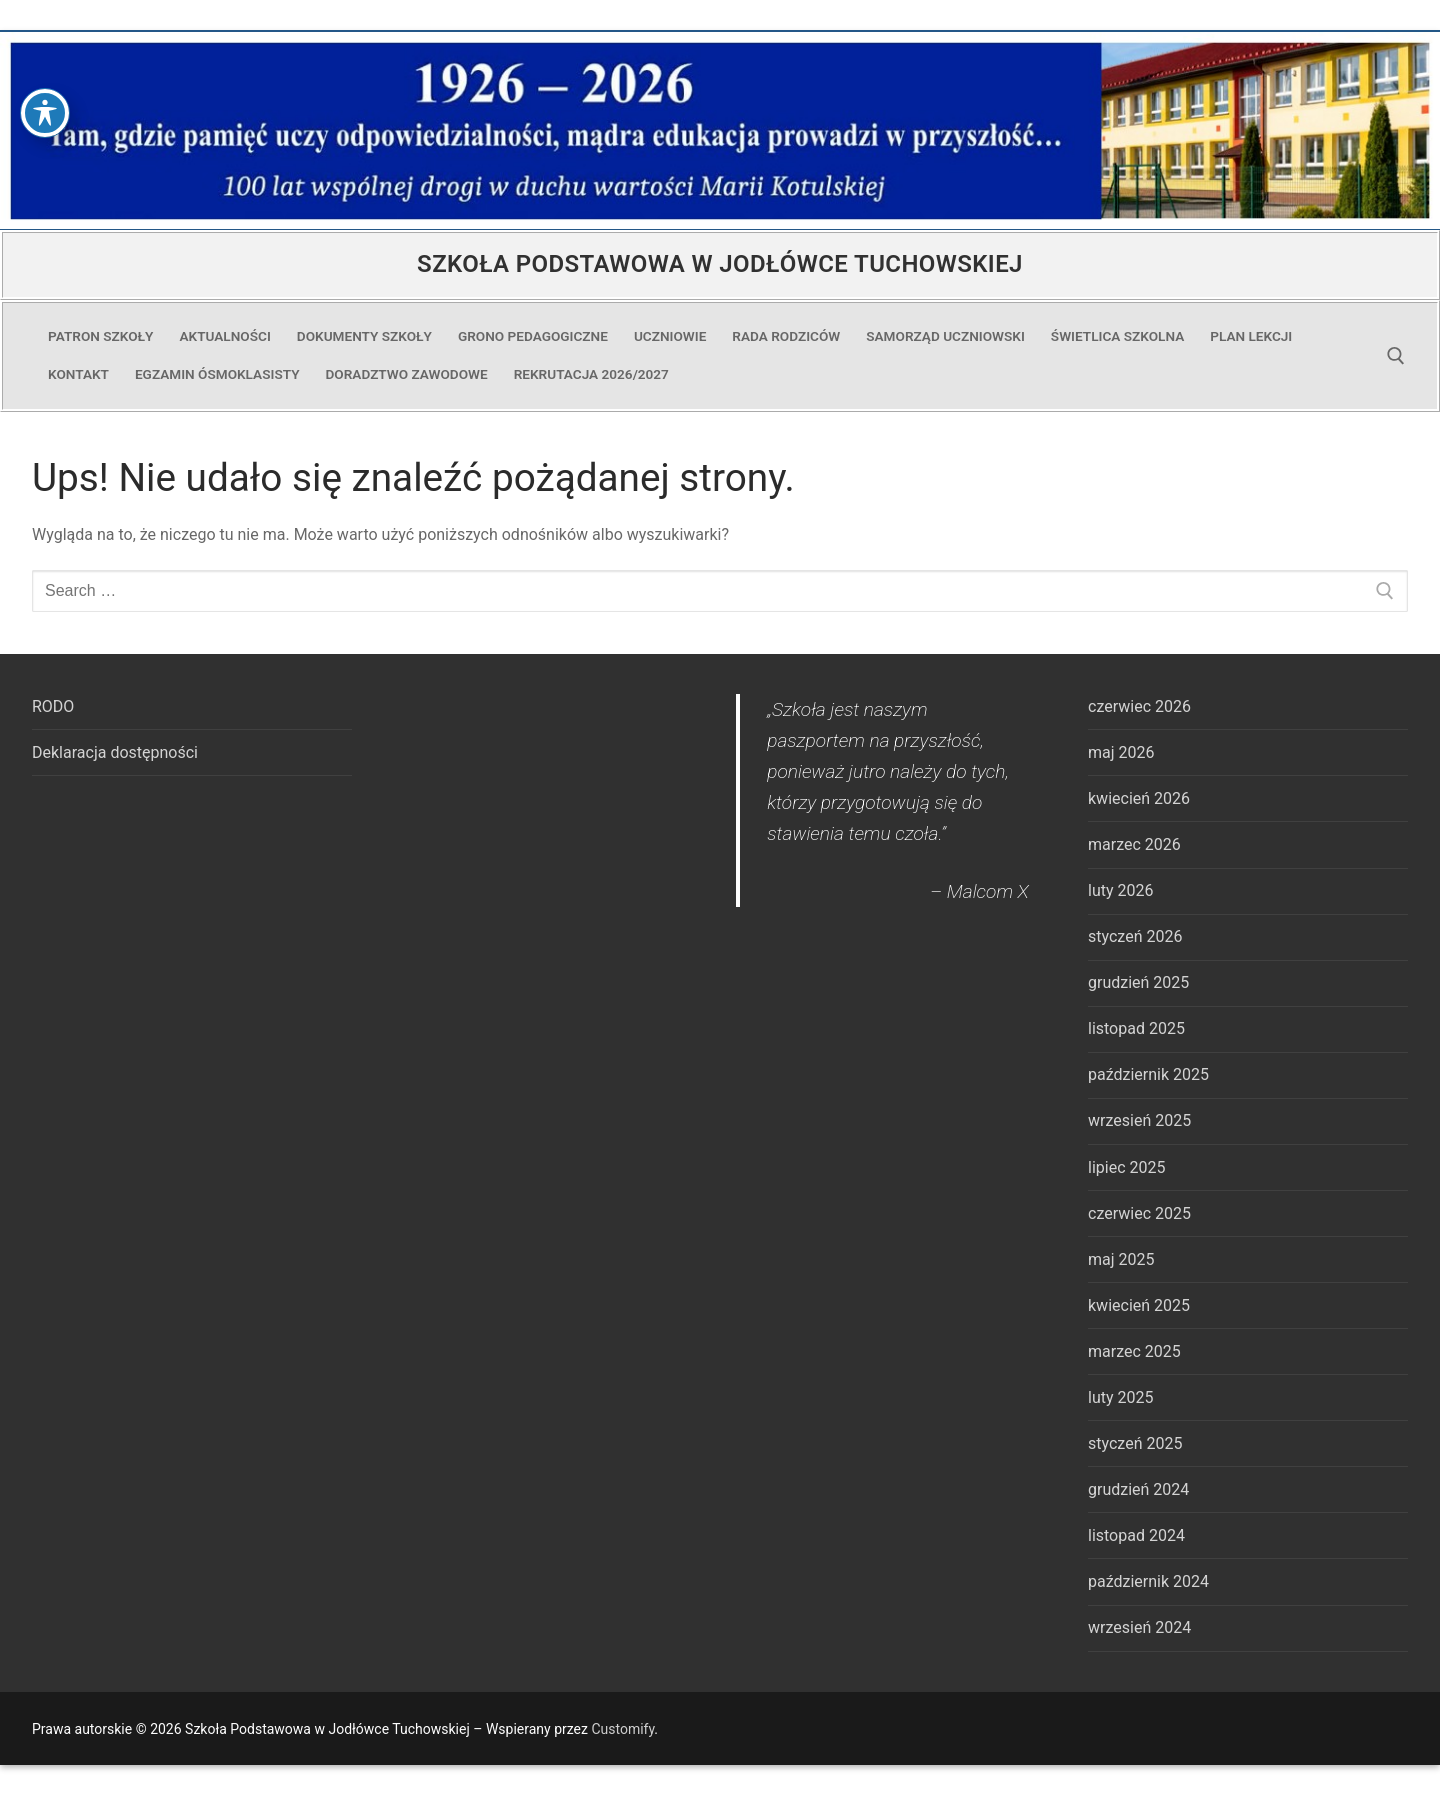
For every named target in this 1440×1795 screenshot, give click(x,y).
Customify (622, 1729)
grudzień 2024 (1138, 1489)
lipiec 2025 (1126, 1167)
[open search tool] (1396, 356)
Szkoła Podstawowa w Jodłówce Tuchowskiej (720, 264)
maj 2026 (1121, 752)
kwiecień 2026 (1139, 798)
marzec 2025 (1134, 1351)
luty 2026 (1120, 890)
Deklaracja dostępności (115, 752)
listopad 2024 (1136, 1535)
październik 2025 (1148, 1074)
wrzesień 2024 (1139, 1627)
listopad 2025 (1136, 1028)
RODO (53, 706)
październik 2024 (1148, 1581)
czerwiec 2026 (1139, 706)
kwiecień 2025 (1139, 1305)
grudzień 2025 (1138, 982)
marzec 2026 (1134, 844)
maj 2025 (1121, 1259)
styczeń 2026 (1135, 936)
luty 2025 (1120, 1397)
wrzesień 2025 (1139, 1120)
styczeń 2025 (1135, 1443)
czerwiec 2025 (1139, 1213)
